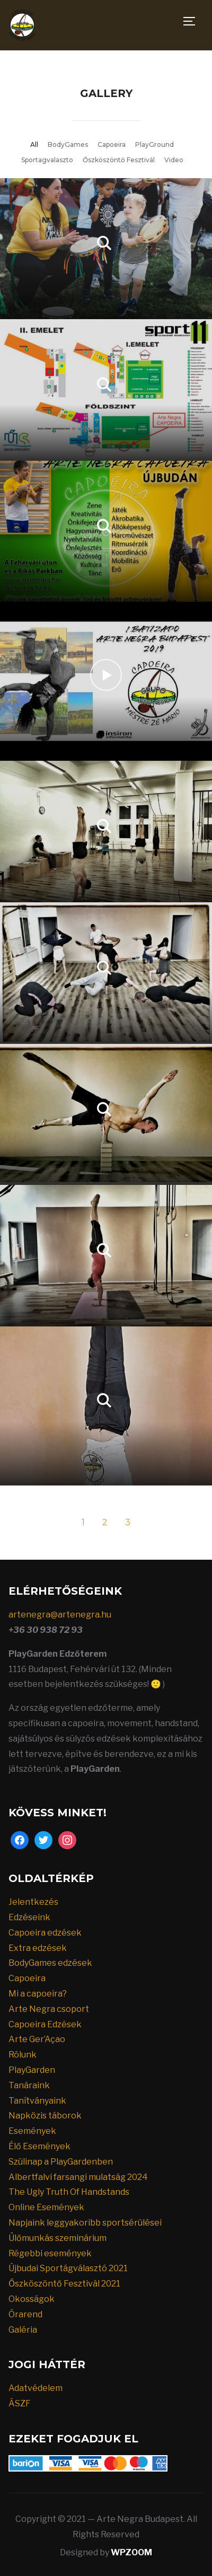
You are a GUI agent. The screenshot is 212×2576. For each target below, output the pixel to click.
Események (32, 2131)
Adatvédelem (35, 2388)
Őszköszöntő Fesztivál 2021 (64, 2284)
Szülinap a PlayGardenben (60, 2162)
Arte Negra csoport (48, 2009)
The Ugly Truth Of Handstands (68, 2192)
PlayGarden (31, 2070)
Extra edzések (37, 1948)
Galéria (22, 2330)
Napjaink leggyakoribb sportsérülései (85, 2223)
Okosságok (31, 2299)
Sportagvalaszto (47, 160)
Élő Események (39, 2146)
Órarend (25, 2314)
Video (173, 160)
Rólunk (22, 2055)
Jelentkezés (33, 1902)
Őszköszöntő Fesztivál (119, 160)
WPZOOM (131, 2552)
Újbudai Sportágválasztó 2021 (68, 2268)
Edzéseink (29, 1917)
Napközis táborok (45, 2116)
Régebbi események (50, 2253)
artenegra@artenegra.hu (59, 1615)
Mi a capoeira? (37, 1994)
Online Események (46, 2207)
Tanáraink (29, 2085)
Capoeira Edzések (45, 2024)
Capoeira (112, 144)
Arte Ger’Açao (36, 2039)
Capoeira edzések (45, 1933)
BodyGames (68, 144)
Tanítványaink (37, 2101)
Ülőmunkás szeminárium (57, 2238)
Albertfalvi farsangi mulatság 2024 (78, 2177)
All (34, 144)
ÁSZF (19, 2403)
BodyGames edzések (50, 1963)
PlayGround (154, 144)
